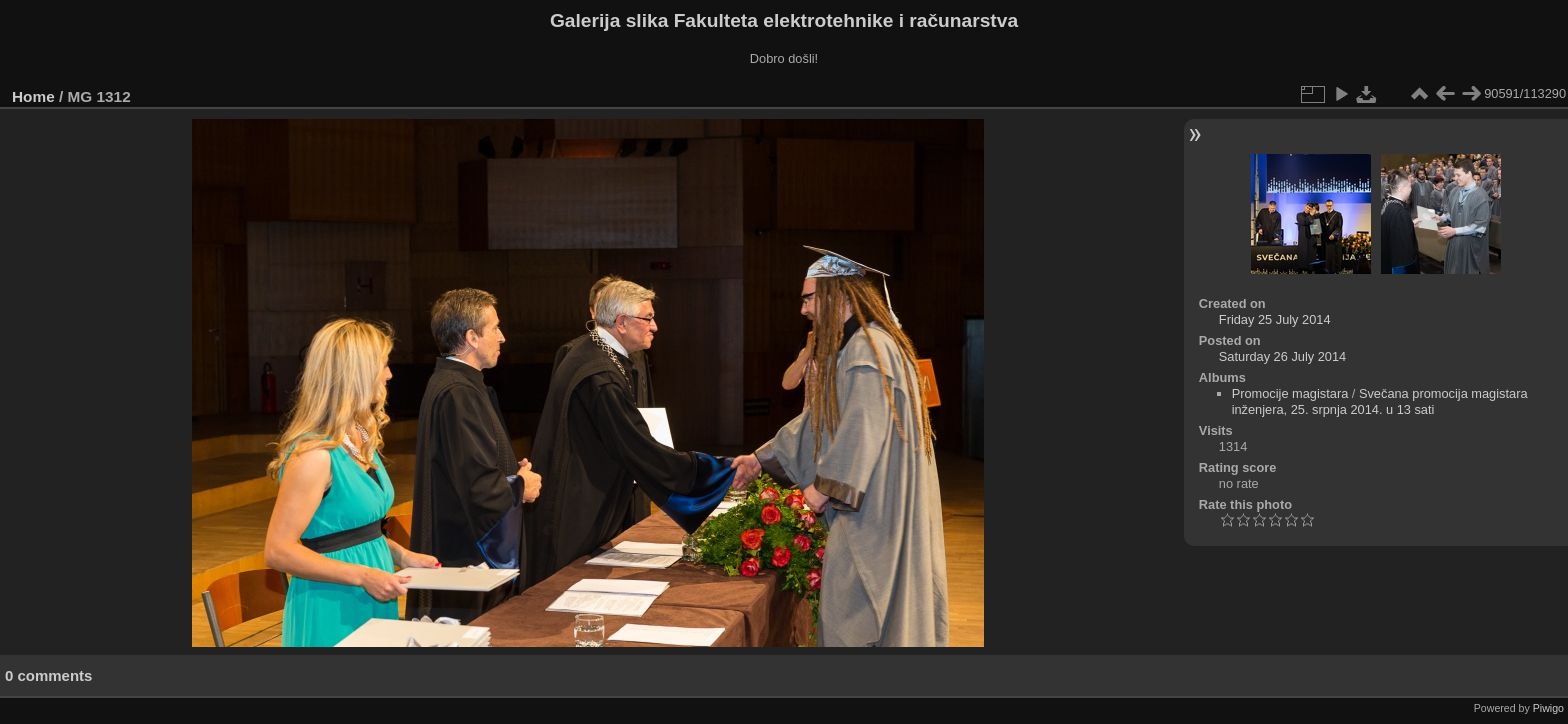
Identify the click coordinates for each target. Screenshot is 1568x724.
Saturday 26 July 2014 (1282, 356)
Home (33, 96)
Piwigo (1548, 708)
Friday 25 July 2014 (1275, 319)
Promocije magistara (1290, 393)
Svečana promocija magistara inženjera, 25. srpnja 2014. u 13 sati (1380, 401)
